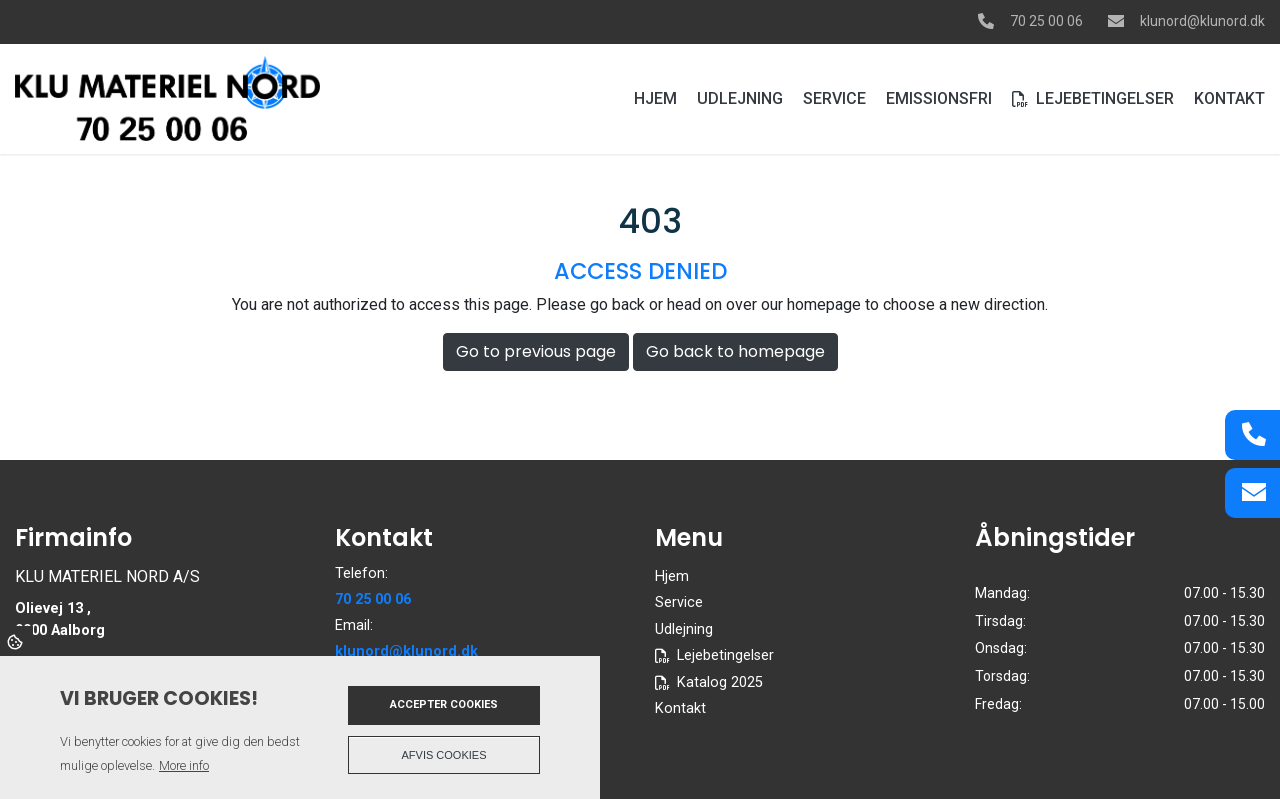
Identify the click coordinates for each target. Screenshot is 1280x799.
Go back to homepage (735, 351)
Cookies (16, 641)
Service (679, 603)
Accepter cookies (444, 704)
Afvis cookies (444, 755)
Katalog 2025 (720, 683)
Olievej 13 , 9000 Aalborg (60, 619)
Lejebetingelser (725, 656)
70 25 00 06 (1046, 21)
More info (184, 765)
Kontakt (680, 709)
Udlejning (684, 630)
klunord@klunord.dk (1202, 21)
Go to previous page (536, 351)
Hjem (672, 577)
